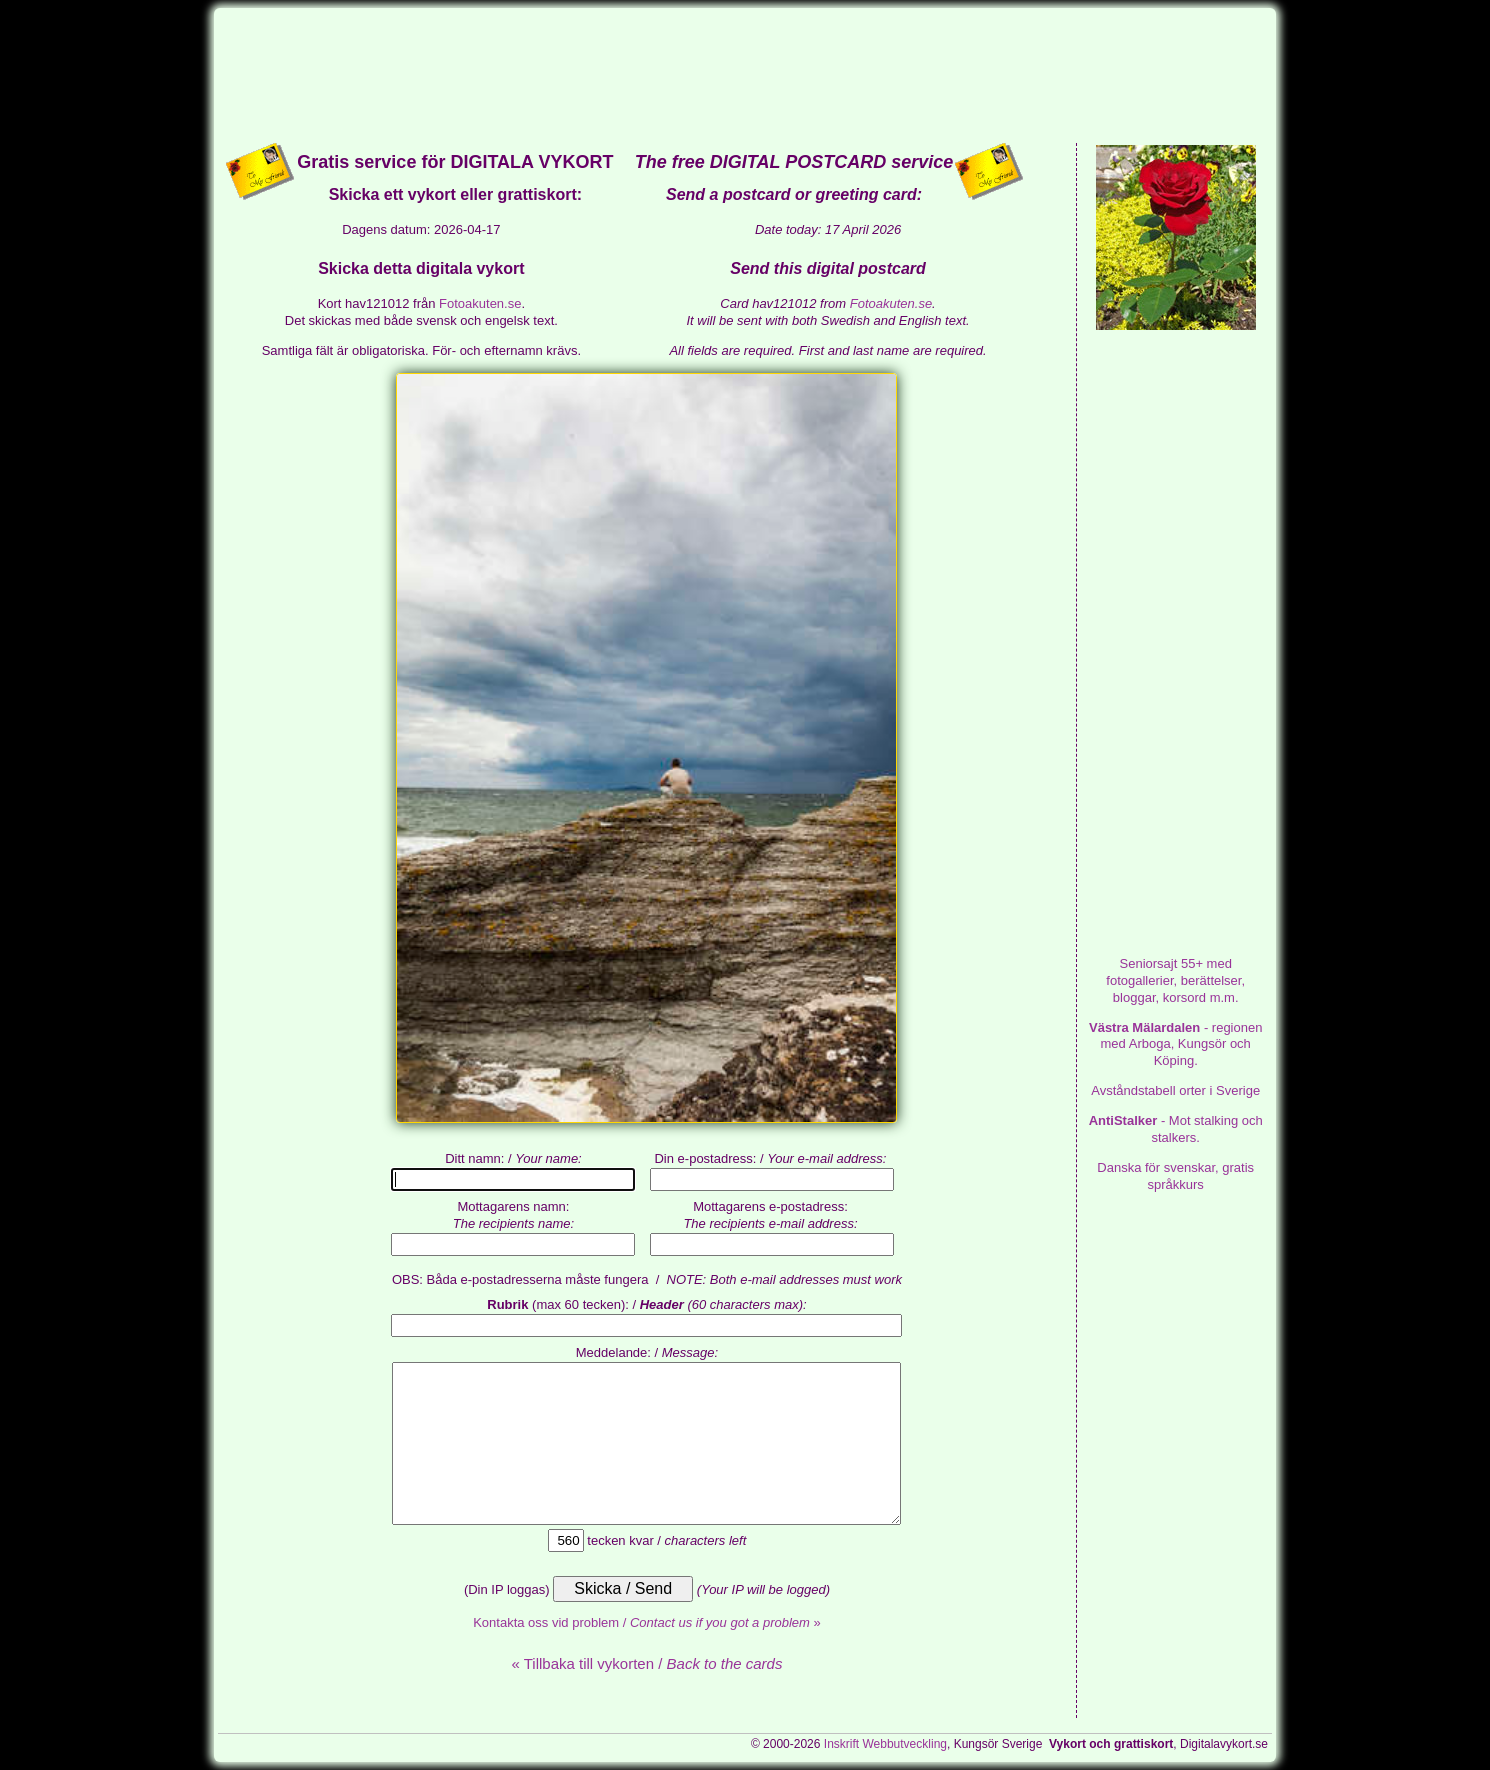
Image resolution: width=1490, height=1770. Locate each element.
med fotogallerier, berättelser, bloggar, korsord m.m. (1175, 980)
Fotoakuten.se (480, 303)
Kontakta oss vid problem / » (647, 1622)
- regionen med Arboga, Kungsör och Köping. (1175, 1044)
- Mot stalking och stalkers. (1176, 1129)
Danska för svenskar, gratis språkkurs (1175, 1176)
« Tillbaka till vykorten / (646, 1663)
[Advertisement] (745, 74)
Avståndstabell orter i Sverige (1175, 1090)
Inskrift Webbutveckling (885, 1744)
